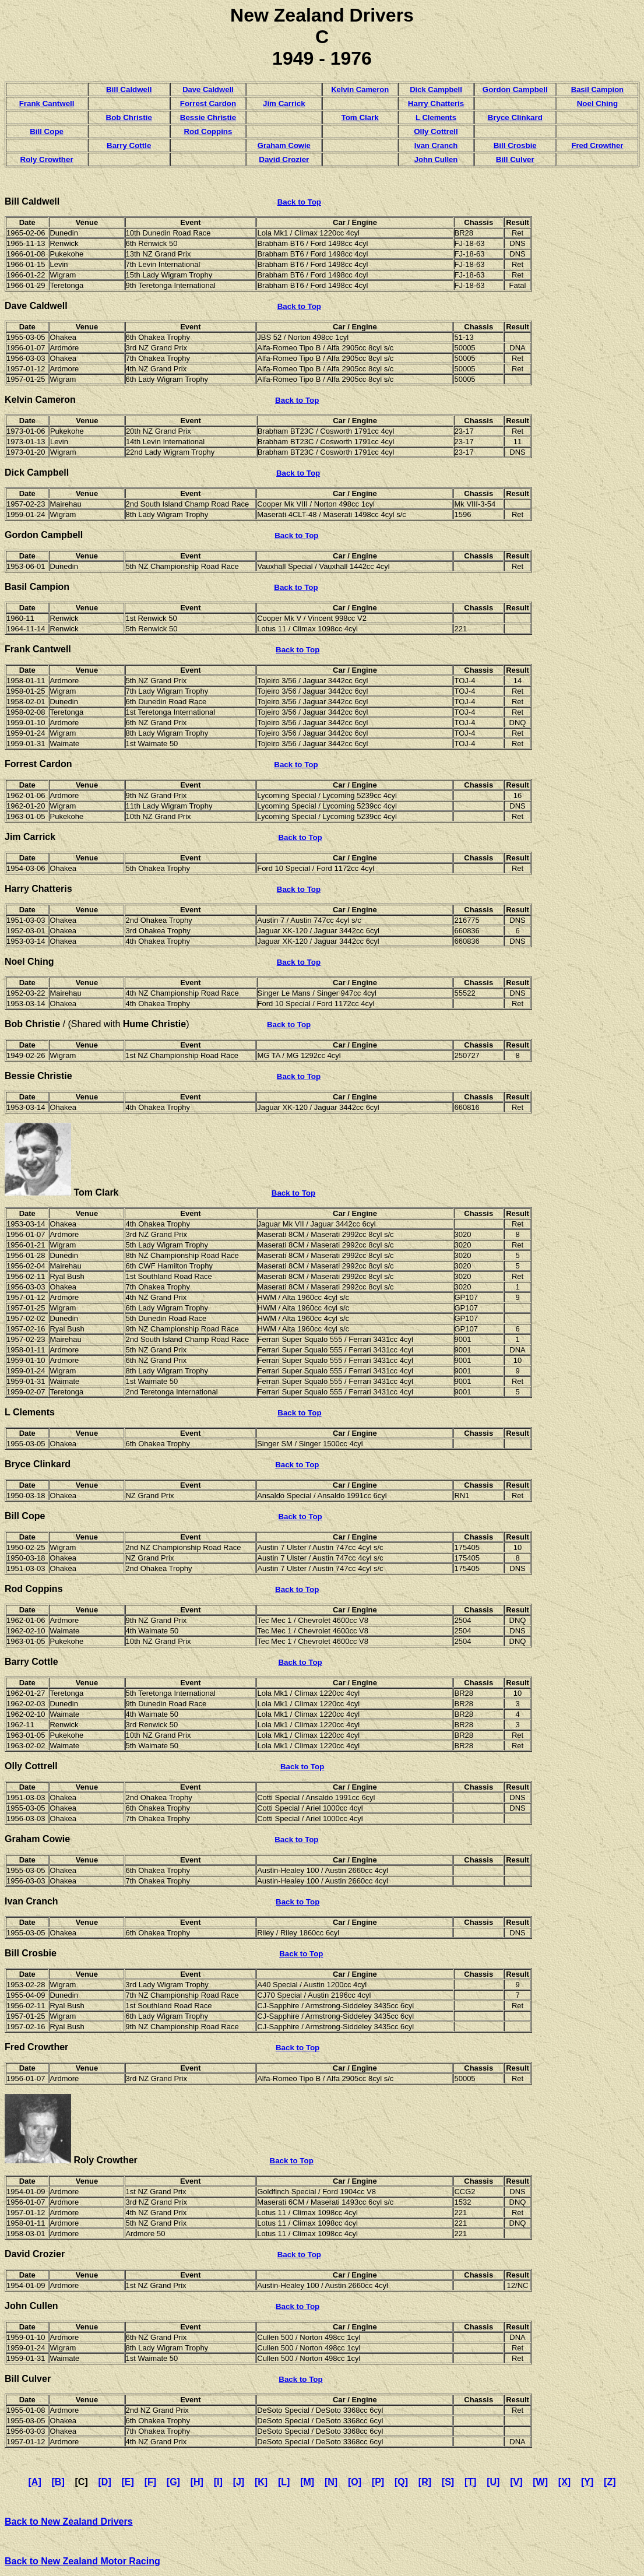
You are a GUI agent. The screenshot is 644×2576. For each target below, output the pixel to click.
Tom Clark (360, 117)
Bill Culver (515, 159)
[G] (173, 2482)
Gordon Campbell (515, 89)
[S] (448, 2482)
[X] (564, 2482)
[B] (58, 2482)
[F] (150, 2482)
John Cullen (436, 159)
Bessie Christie (208, 117)
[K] (261, 2482)
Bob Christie (129, 117)
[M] (307, 2482)
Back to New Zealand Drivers (69, 2521)
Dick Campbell (436, 89)
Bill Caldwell (32, 201)
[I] (218, 2482)
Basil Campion (597, 89)
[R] (424, 2482)
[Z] (609, 2482)
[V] (516, 2482)
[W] (540, 2482)
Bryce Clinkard (515, 117)
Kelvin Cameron (360, 89)
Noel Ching (597, 103)
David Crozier (284, 159)
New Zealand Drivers (322, 15)
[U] (493, 2482)
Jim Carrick (284, 103)
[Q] (401, 2482)
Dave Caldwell (207, 89)
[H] (197, 2482)
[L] (284, 2482)
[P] (378, 2482)
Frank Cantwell (47, 103)
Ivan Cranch (436, 145)
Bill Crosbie (515, 145)
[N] (331, 2482)
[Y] (587, 2482)
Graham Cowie (284, 145)
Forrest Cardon (208, 103)
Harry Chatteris (436, 103)
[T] (470, 2482)
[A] (35, 2482)
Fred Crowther (597, 145)
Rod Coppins (208, 131)
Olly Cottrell (436, 131)
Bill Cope (47, 131)
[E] (128, 2482)
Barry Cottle (129, 145)
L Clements (436, 117)
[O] (354, 2482)
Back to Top (299, 202)
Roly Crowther (46, 159)
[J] (239, 2482)
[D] (104, 2482)
